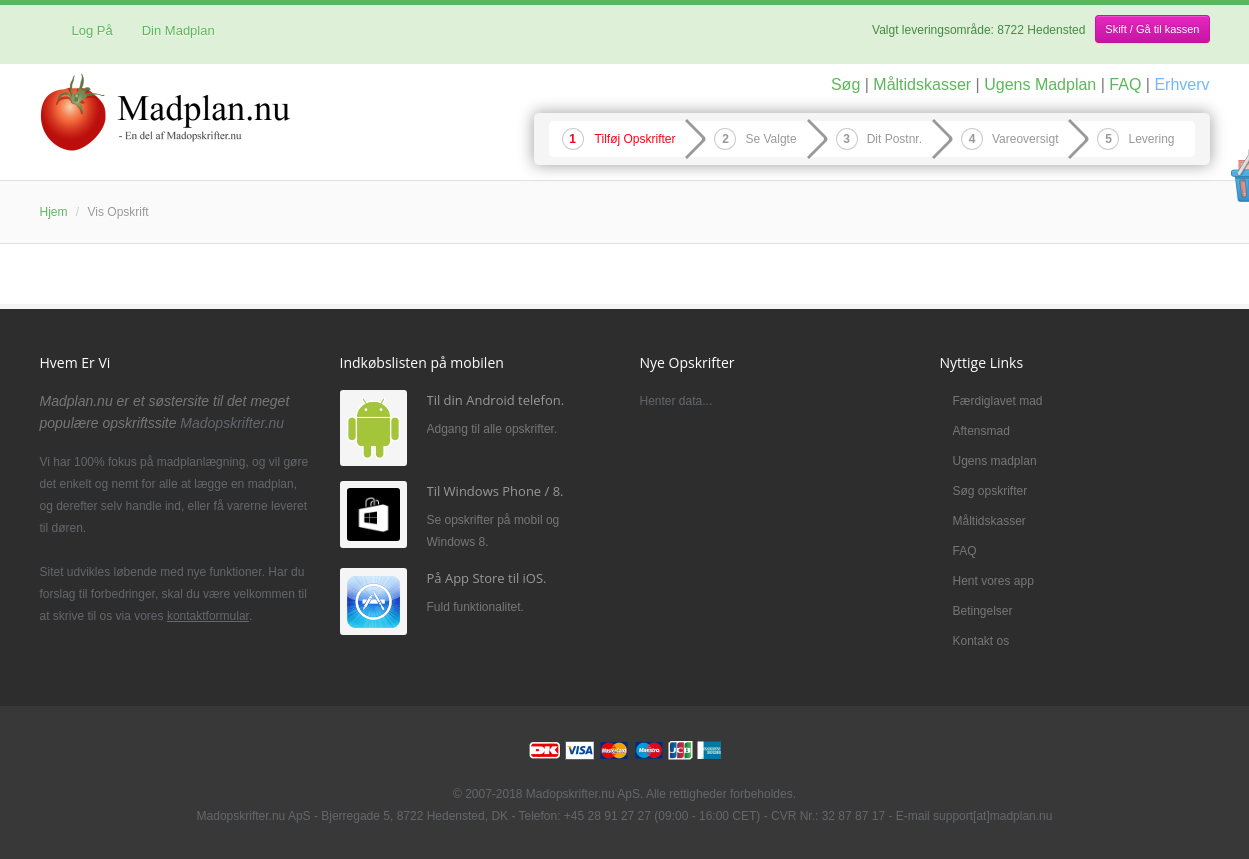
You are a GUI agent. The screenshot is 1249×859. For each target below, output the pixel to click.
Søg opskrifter (990, 491)
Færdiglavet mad (998, 401)
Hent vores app (993, 581)
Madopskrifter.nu (232, 423)
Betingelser (983, 611)
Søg (845, 84)
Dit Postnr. (894, 139)
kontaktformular (208, 616)
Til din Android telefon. (496, 400)
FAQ (1125, 84)
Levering (1151, 139)
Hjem (54, 212)
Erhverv (1181, 84)
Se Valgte (770, 139)
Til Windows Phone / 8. (495, 491)
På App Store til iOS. (487, 578)
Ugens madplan (995, 461)
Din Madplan (178, 30)
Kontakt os (981, 641)
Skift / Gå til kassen (1152, 29)
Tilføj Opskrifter (635, 139)
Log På (84, 30)
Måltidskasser (922, 84)
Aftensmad (981, 431)
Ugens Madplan (1040, 84)
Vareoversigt (1025, 139)
